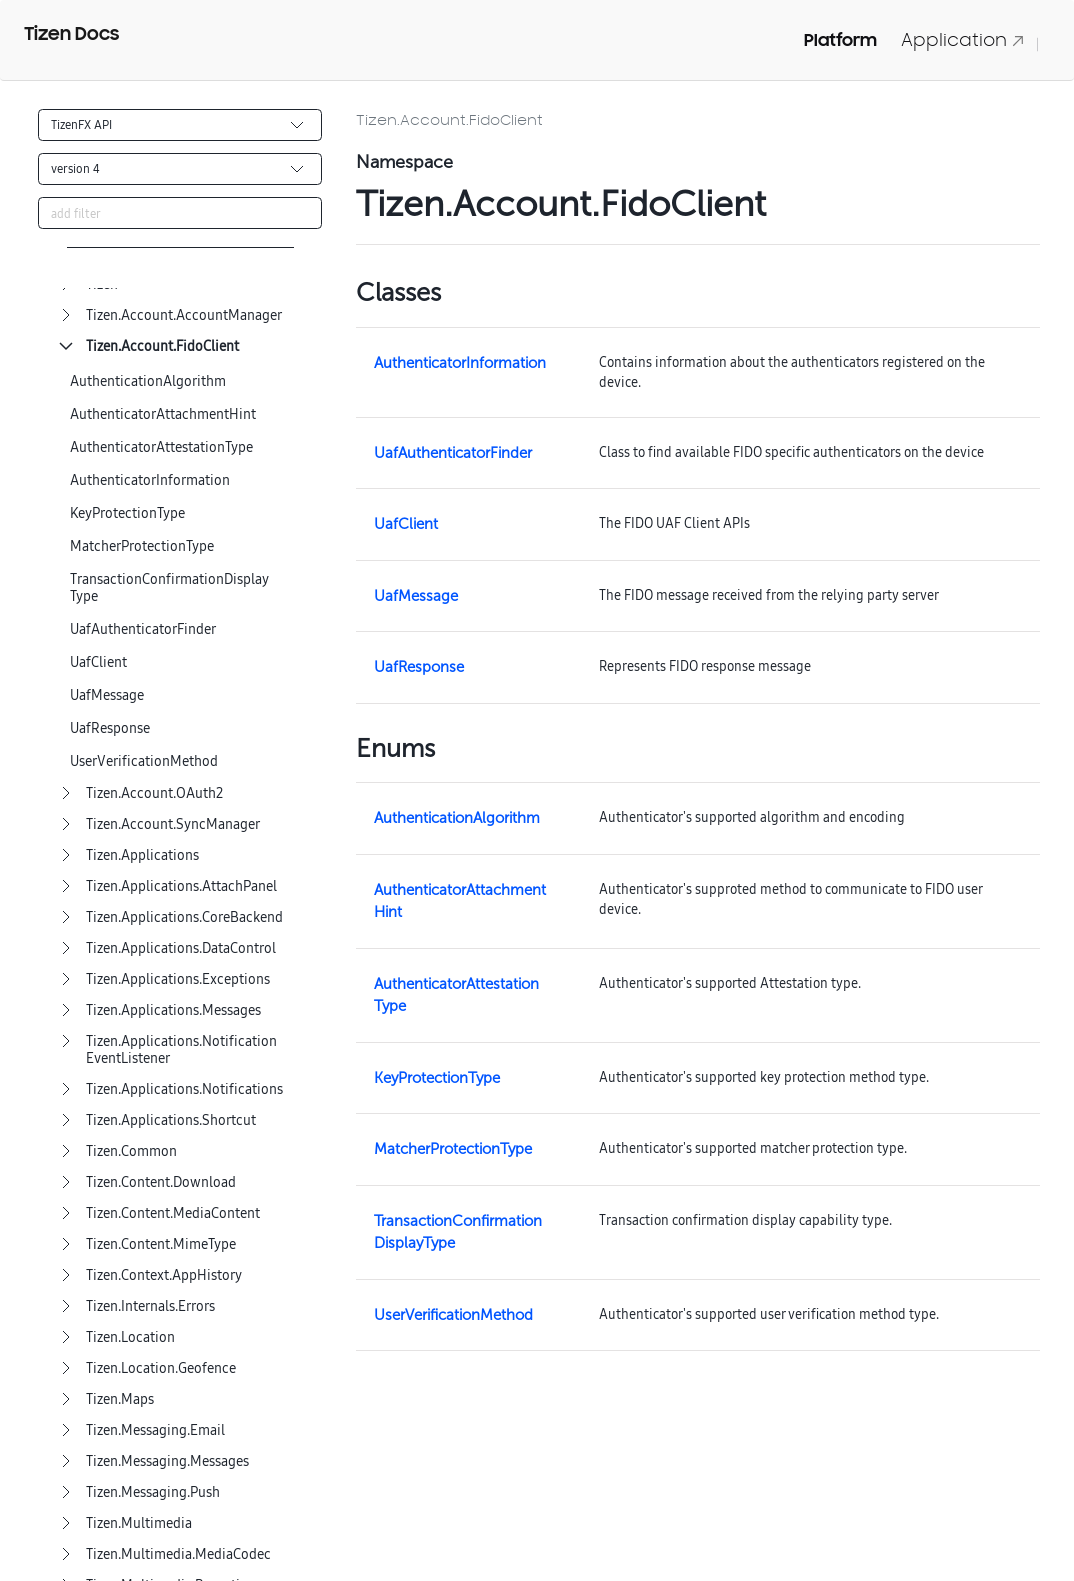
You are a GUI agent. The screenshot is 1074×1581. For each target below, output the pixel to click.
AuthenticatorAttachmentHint (163, 414)
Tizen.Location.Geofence (161, 1368)
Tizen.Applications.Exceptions (178, 979)
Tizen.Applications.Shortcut (171, 1120)
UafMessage (107, 695)
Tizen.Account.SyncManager (173, 824)
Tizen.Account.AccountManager (184, 315)
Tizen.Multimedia (139, 1523)
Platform (840, 40)
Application (963, 39)
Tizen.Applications (142, 855)
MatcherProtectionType (142, 546)
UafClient (98, 662)
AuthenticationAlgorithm (148, 381)
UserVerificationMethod (144, 761)
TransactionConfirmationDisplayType (169, 588)
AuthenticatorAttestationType (161, 447)
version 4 (75, 168)
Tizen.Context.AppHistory (164, 1275)
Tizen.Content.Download (161, 1182)
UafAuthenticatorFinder (143, 629)
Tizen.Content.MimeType (161, 1244)
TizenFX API (81, 124)
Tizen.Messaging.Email (155, 1430)
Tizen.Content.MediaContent (173, 1213)
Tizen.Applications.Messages (173, 1010)
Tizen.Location (130, 1337)
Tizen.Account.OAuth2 (154, 793)
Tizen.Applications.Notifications (184, 1089)
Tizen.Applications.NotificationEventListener (181, 1050)
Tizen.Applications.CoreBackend (184, 917)
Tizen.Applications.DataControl (181, 948)
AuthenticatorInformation (150, 480)
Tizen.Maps (120, 1399)
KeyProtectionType (127, 513)
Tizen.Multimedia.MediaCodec (178, 1554)
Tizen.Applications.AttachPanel (181, 886)
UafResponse (110, 728)
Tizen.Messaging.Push (153, 1492)
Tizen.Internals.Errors (150, 1306)
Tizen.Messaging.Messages (167, 1461)
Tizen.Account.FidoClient (162, 346)
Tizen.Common (131, 1151)
